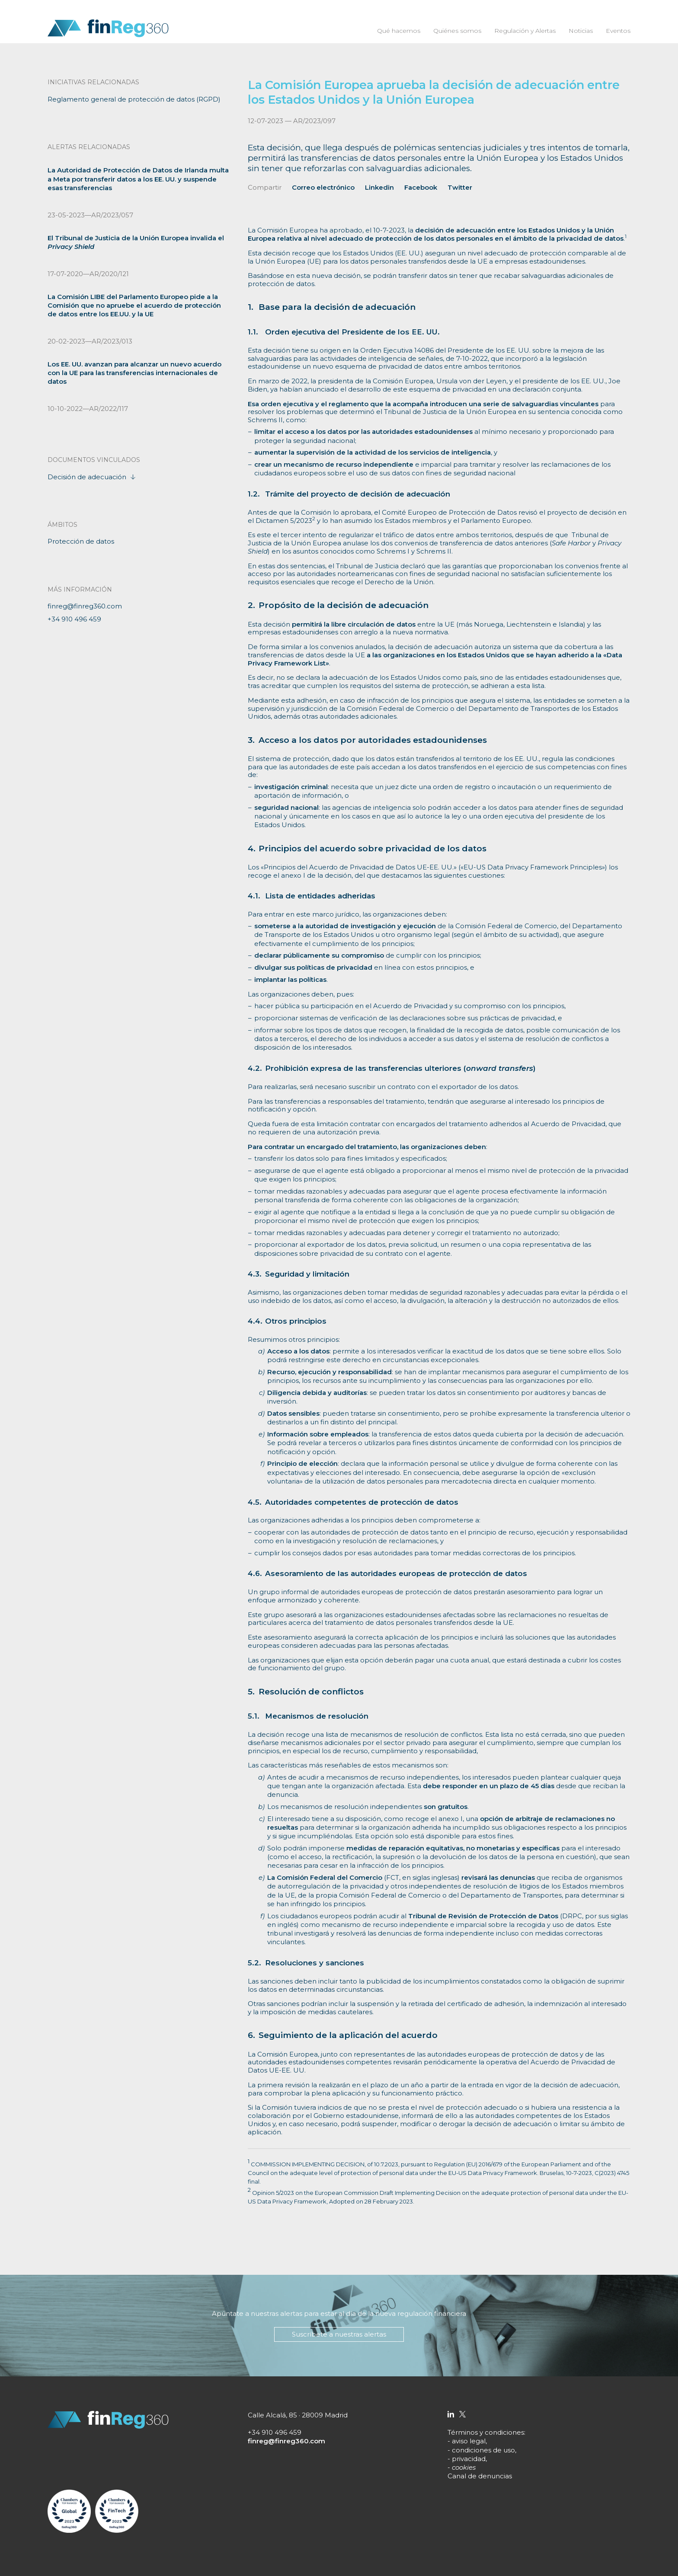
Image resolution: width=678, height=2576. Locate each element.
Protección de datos (81, 541)
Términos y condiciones (486, 2432)
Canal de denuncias (480, 2476)
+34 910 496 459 (74, 619)
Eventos (617, 31)
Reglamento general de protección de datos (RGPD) (134, 99)
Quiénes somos (456, 31)
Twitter (460, 187)
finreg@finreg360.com (85, 606)
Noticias (580, 31)
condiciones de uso (483, 2450)
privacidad (469, 2459)
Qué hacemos (398, 31)
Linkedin (379, 187)
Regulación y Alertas (524, 31)
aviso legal (469, 2441)
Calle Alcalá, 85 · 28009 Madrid (298, 2415)
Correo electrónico (323, 187)
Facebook (420, 187)
